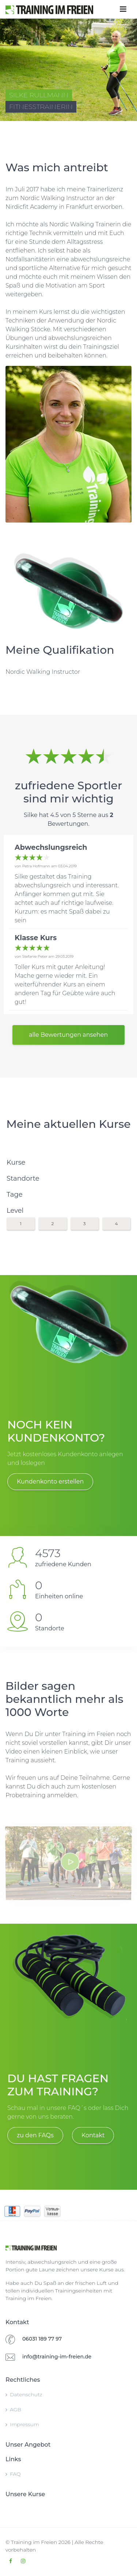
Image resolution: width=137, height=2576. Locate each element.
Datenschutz (23, 2394)
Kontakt (93, 2135)
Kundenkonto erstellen (50, 1481)
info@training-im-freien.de (56, 2356)
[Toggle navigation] (123, 9)
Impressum (22, 2424)
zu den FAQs (35, 2135)
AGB (13, 2409)
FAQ (13, 2474)
